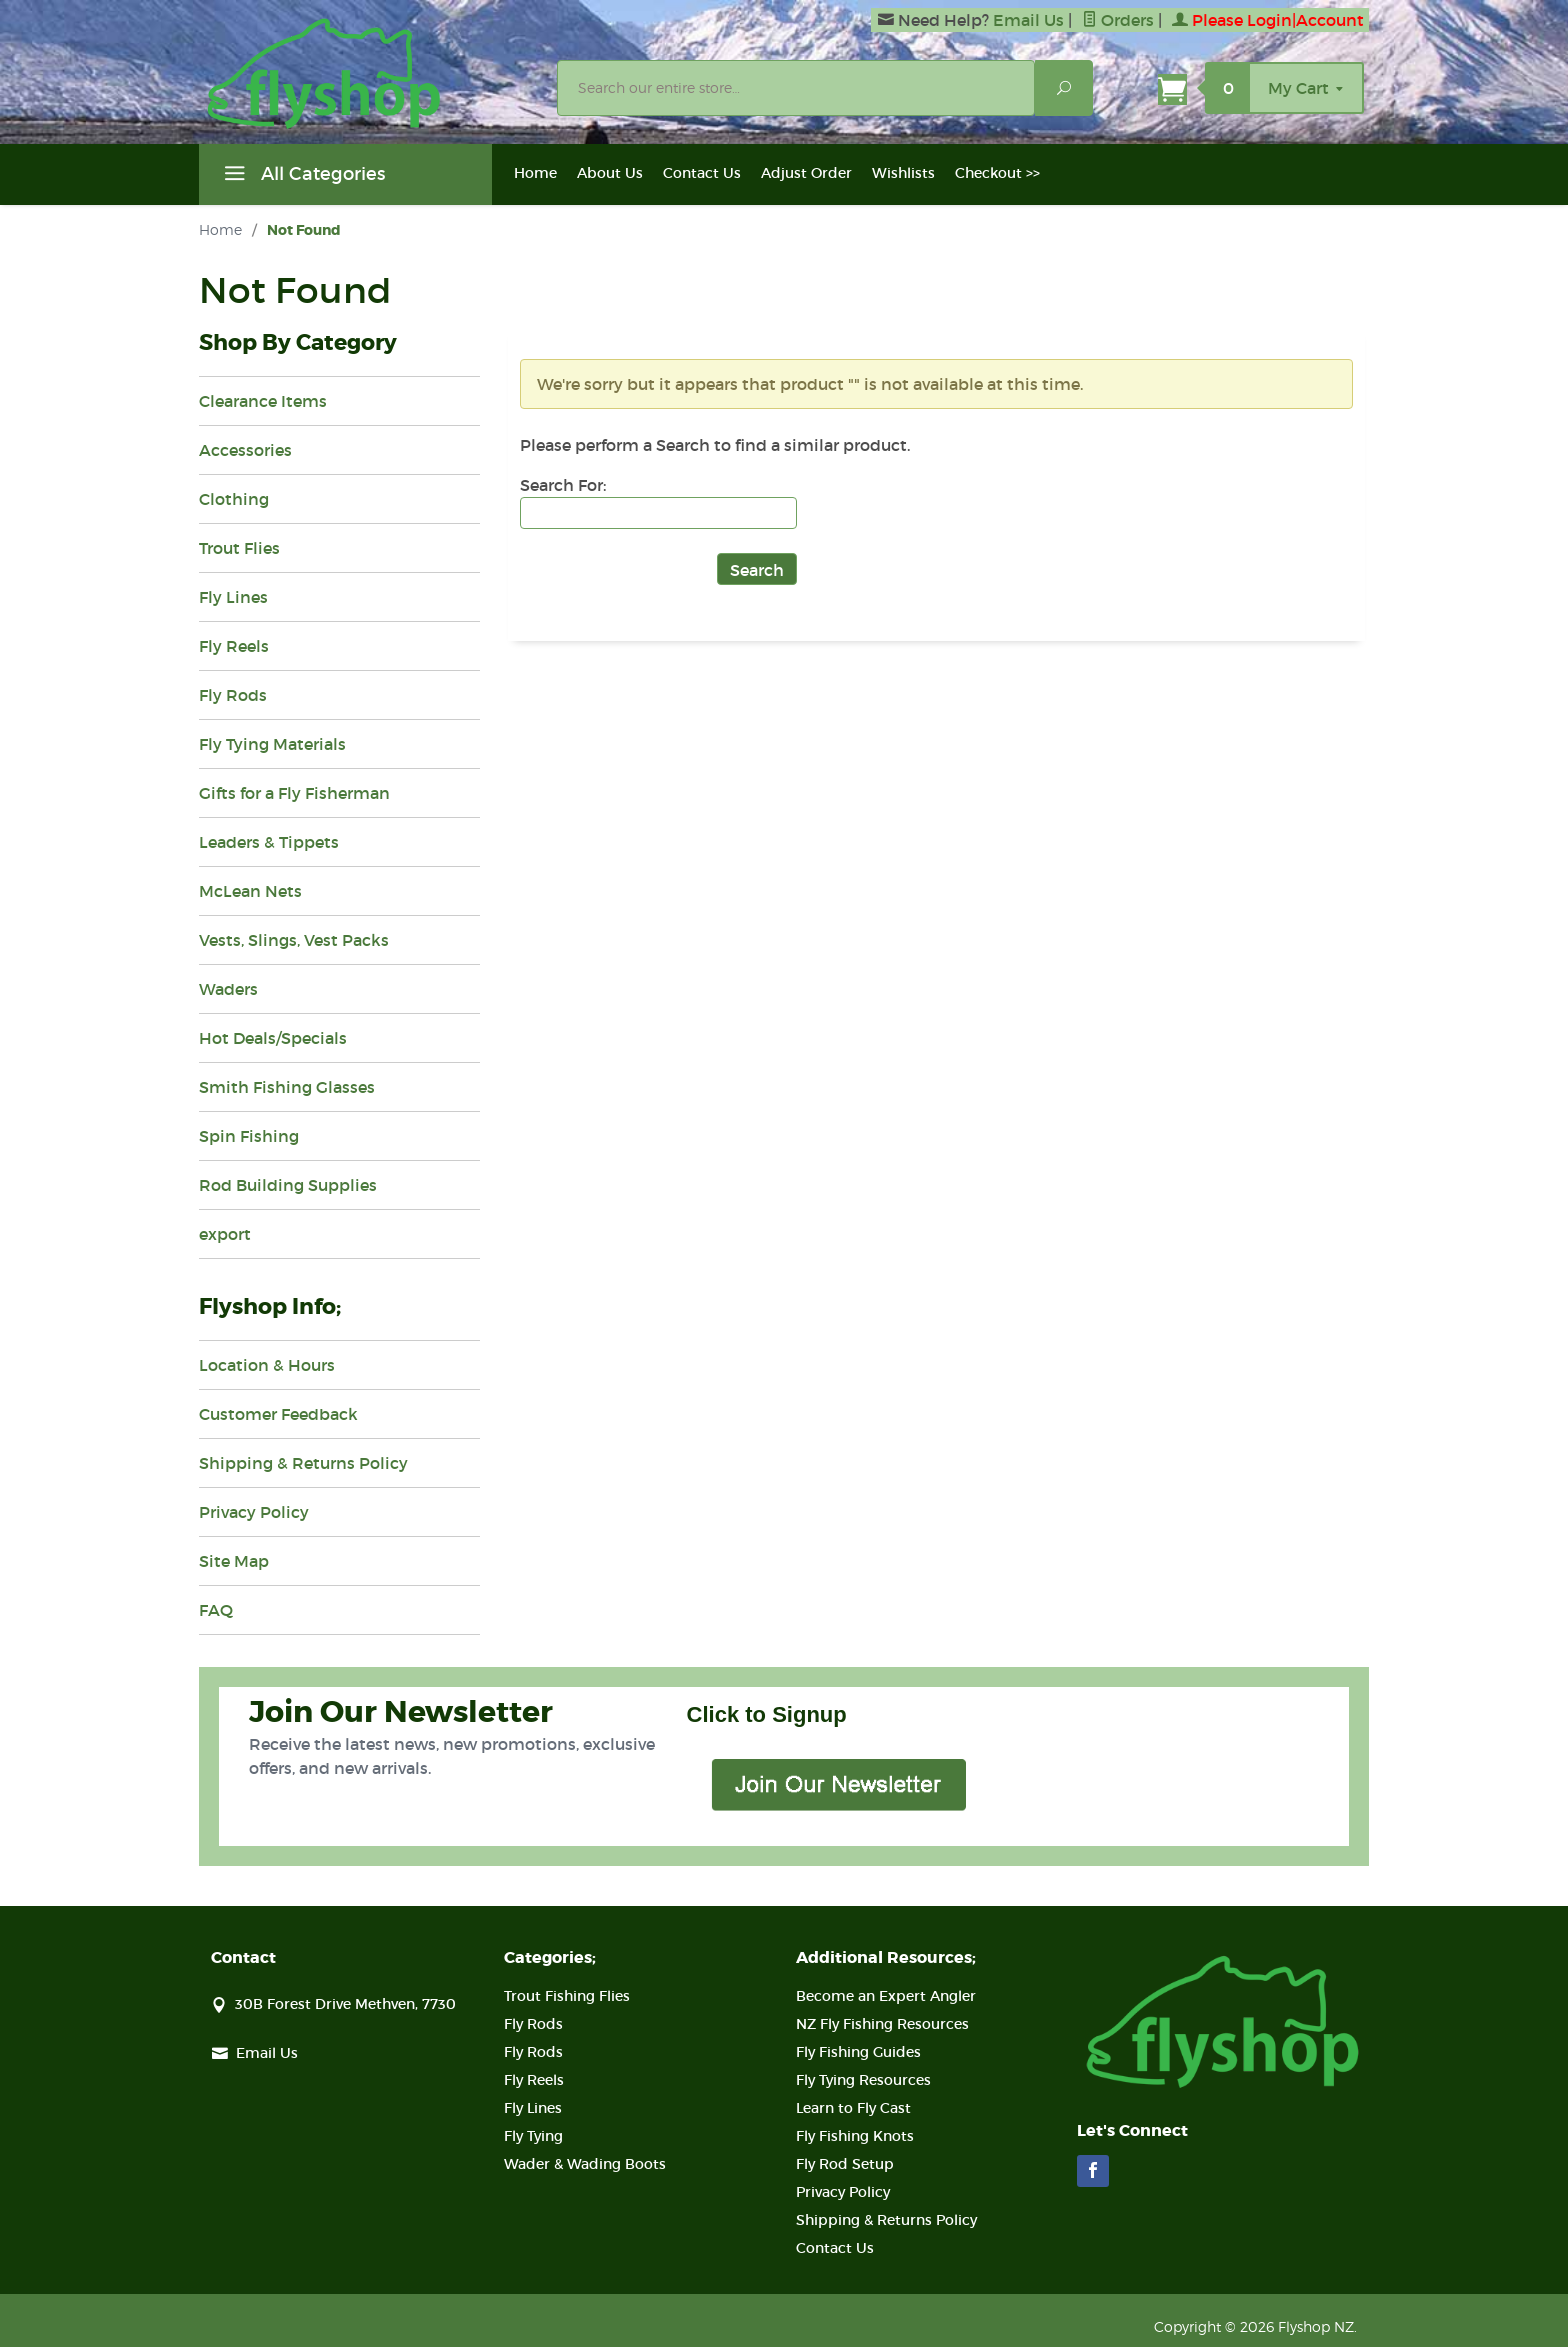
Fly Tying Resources (863, 2080)
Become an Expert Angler (886, 1996)
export (225, 1234)
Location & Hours (267, 1365)
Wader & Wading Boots (585, 2164)
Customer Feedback (278, 1414)
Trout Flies (239, 548)
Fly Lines (233, 597)
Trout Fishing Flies (567, 1996)
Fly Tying (533, 2136)
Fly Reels (234, 646)
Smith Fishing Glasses (287, 1087)
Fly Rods (233, 695)
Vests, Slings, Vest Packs (294, 940)
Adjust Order (806, 173)
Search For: (563, 485)
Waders (228, 989)
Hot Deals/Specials (273, 1038)
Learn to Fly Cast (853, 2108)
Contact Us (702, 173)
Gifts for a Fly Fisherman (294, 793)
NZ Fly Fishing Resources (882, 2024)
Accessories (245, 450)
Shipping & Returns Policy (303, 1463)
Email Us (1028, 20)
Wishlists (903, 173)
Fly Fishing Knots (855, 2136)
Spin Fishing (249, 1136)
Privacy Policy (254, 1512)
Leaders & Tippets (269, 842)
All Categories (302, 177)
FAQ (216, 1610)
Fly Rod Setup (845, 2164)
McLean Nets (250, 891)
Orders (1118, 20)
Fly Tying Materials (272, 744)
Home (535, 173)
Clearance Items (263, 401)
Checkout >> (997, 173)
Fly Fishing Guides (858, 2052)
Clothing (234, 499)
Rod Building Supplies (288, 1185)
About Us (610, 173)
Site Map (234, 1561)
